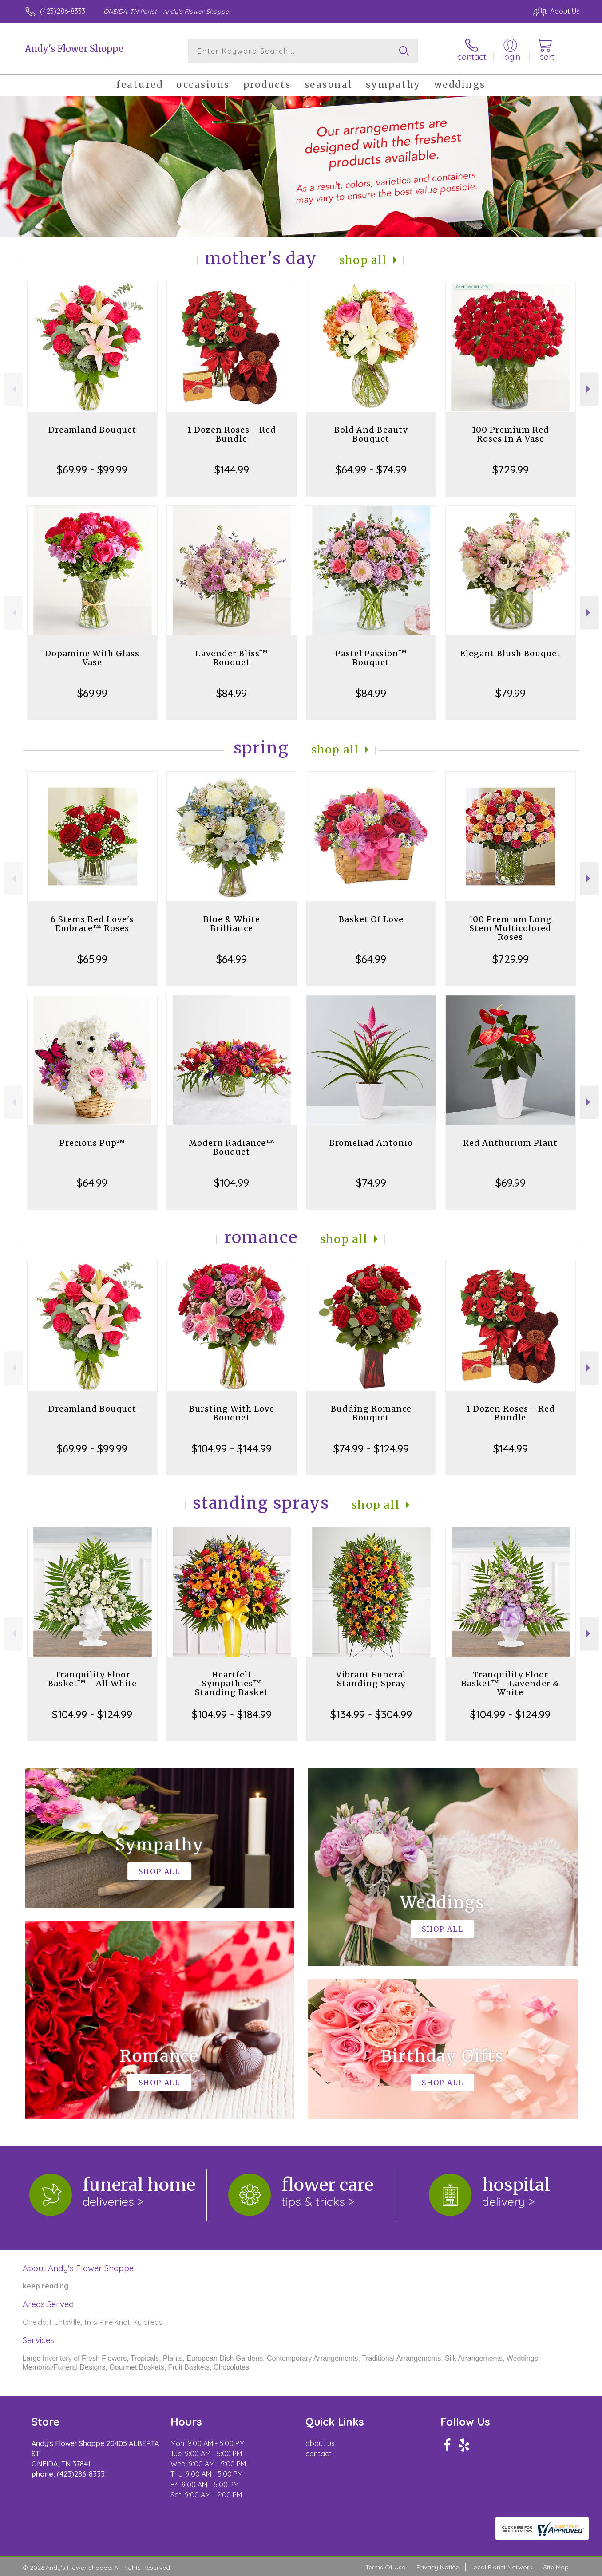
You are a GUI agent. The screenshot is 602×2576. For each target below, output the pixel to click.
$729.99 (510, 469)
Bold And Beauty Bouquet (371, 434)
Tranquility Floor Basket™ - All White (92, 1678)
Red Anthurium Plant (510, 1143)
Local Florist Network (501, 2567)
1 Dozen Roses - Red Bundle (231, 434)
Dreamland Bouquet (92, 430)
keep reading (46, 2285)
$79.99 (510, 693)
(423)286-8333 (62, 11)
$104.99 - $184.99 (232, 1714)
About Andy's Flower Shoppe (78, 2268)
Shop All (363, 260)
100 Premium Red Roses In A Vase (510, 434)
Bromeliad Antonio (371, 1143)
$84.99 (231, 693)
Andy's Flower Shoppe (74, 48)
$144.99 (231, 469)
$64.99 (231, 959)
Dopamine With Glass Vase (92, 657)
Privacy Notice (437, 2567)
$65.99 (92, 959)
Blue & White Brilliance (231, 923)
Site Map (556, 2567)
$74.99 (371, 1182)
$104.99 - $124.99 (92, 1714)
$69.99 (92, 693)
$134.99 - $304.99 (371, 1714)
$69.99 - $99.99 (92, 469)
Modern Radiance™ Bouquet (232, 1147)
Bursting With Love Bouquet (231, 1413)
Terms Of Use (385, 2567)
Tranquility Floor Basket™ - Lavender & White (510, 1683)
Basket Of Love (371, 919)
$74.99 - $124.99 (371, 1448)
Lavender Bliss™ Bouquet (231, 657)
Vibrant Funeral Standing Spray (371, 1678)
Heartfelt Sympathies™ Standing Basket (231, 1683)
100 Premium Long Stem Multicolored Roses (510, 928)
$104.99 (231, 1182)
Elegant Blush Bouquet (510, 653)
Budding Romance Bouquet (371, 1413)
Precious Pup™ (92, 1143)
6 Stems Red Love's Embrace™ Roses (92, 923)
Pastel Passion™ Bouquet (371, 657)
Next (589, 389)
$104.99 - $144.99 (232, 1448)
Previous (13, 389)
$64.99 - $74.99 (371, 469)
